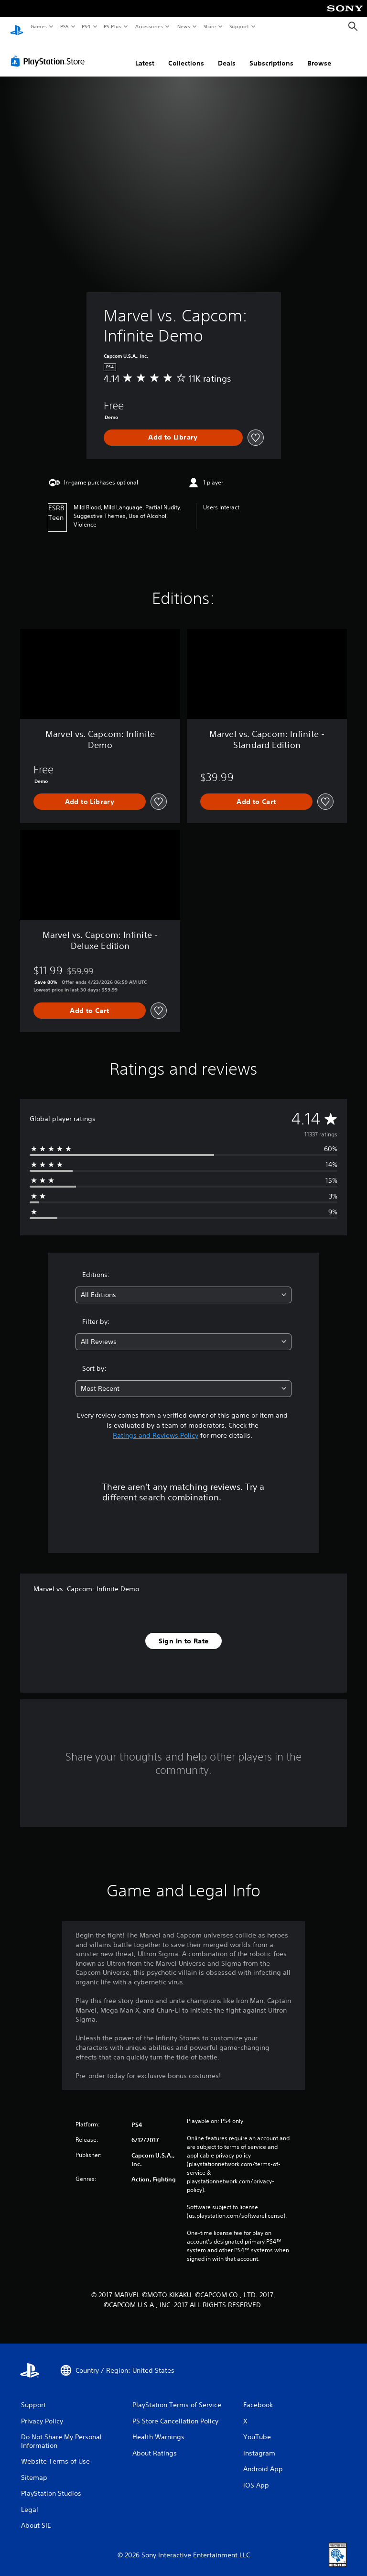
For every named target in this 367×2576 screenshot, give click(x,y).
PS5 (64, 26)
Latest (144, 54)
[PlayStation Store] (50, 52)
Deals (227, 54)
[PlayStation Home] (17, 26)
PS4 (86, 26)
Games (38, 26)
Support (238, 26)
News (183, 26)
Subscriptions (271, 54)
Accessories (148, 26)
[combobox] (183, 1285)
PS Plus (113, 26)
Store (209, 26)
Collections (186, 54)
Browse (319, 54)
